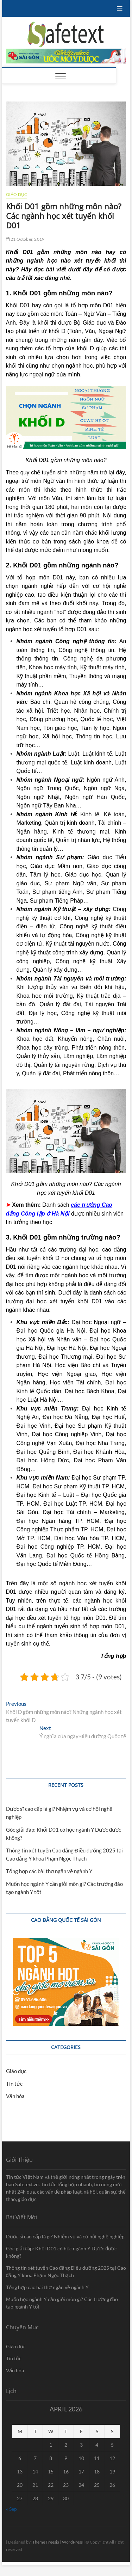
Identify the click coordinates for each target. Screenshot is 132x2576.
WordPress (72, 2542)
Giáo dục (16, 194)
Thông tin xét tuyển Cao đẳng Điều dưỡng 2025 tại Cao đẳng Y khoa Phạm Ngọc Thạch (66, 2271)
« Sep (11, 2509)
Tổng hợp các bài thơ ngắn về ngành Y (49, 1871)
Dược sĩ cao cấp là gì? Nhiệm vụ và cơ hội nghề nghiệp (65, 2236)
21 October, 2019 (25, 239)
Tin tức (14, 2083)
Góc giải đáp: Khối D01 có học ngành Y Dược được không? (61, 2252)
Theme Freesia (45, 2542)
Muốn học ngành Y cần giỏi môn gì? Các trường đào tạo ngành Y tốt (62, 2303)
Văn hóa (15, 2096)
